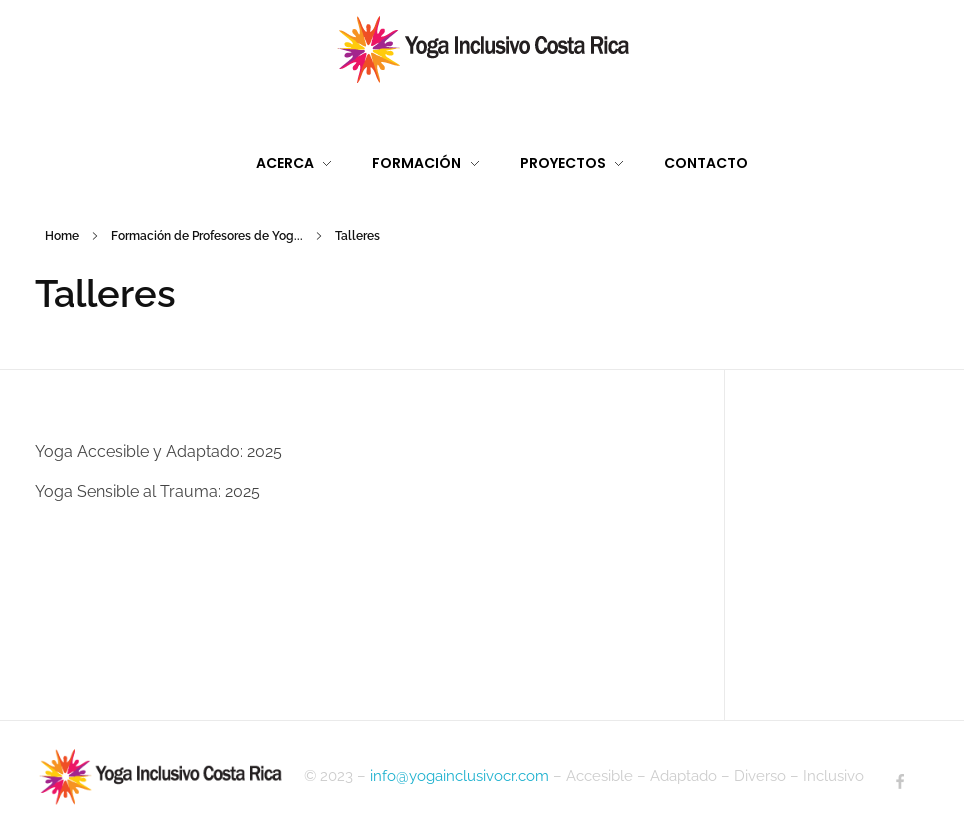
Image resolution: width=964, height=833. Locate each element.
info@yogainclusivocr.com (459, 776)
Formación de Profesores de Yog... (207, 236)
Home (62, 236)
